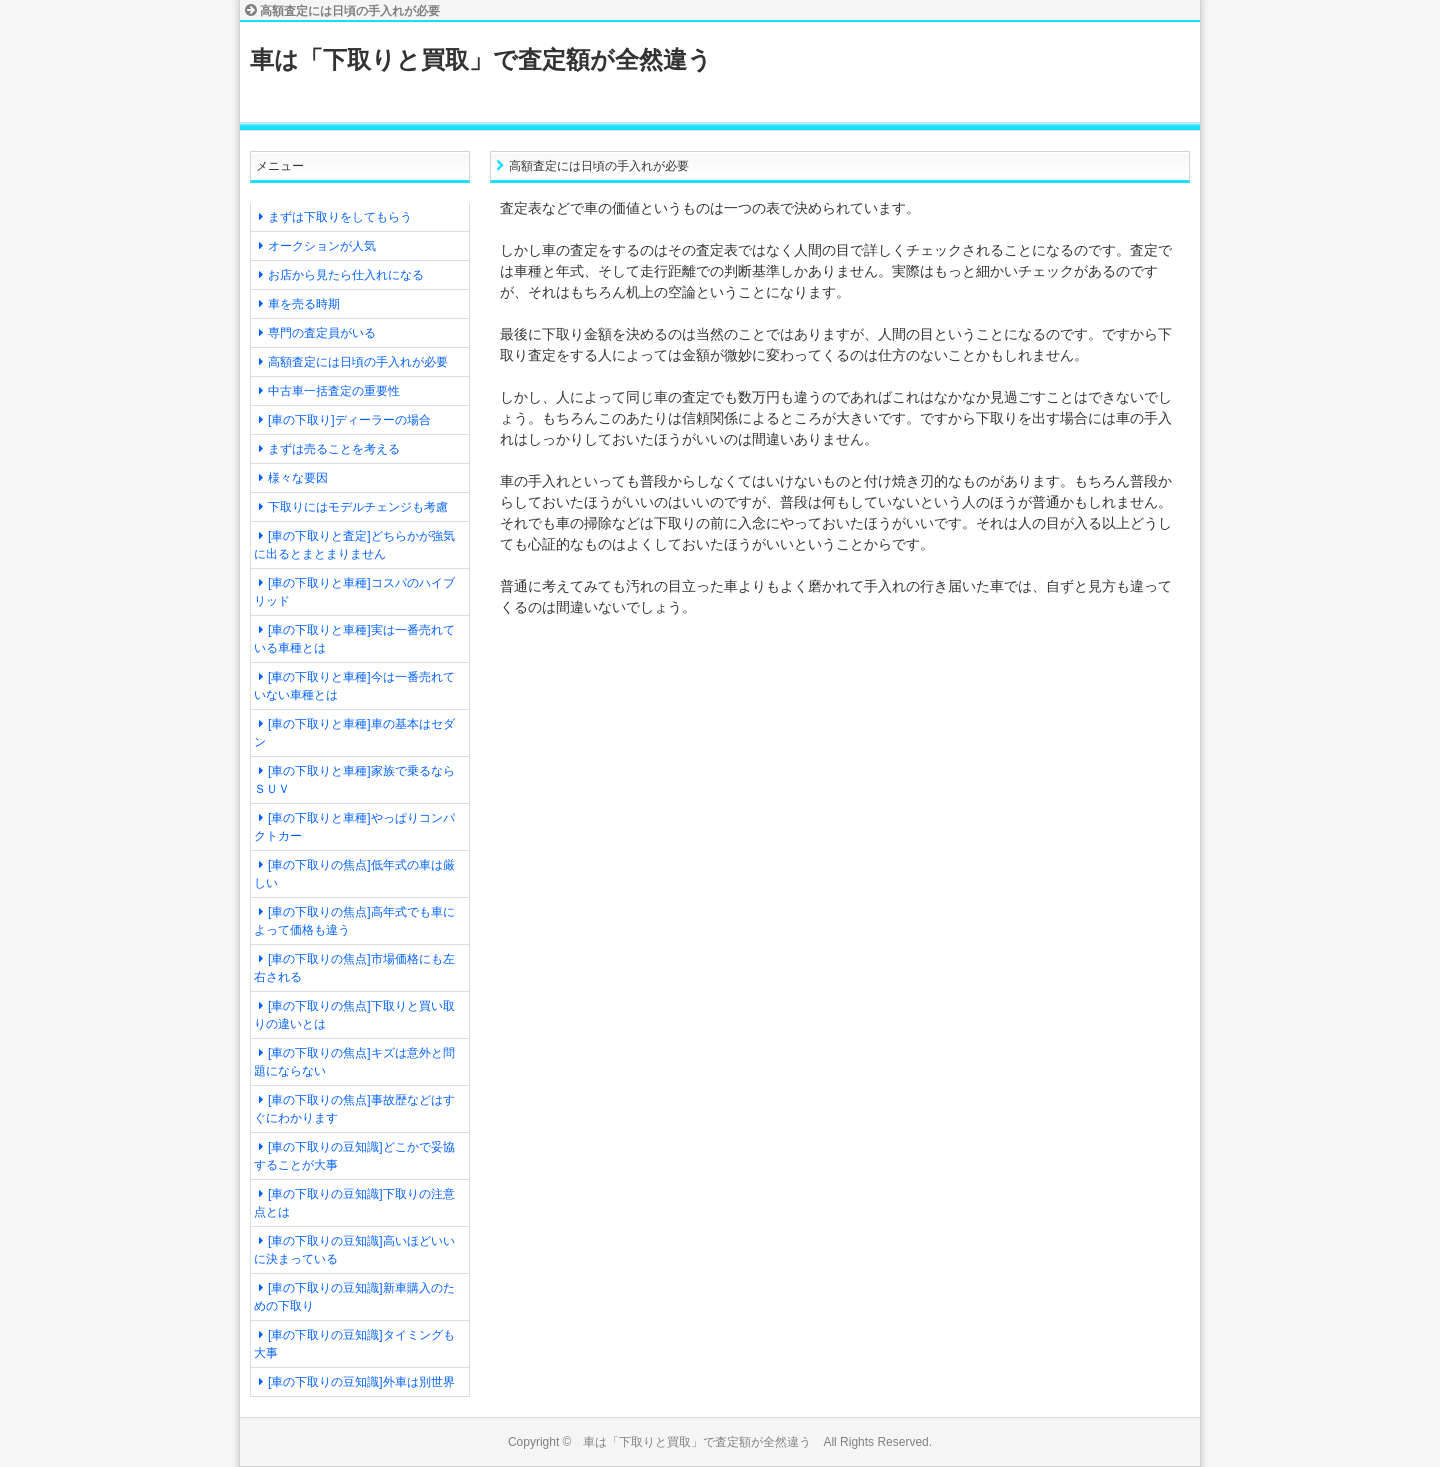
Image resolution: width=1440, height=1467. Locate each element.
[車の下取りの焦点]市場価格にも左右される (354, 968)
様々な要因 (298, 478)
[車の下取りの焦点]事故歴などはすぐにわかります (354, 1109)
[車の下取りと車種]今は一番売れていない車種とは (354, 686)
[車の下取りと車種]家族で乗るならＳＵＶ (354, 780)
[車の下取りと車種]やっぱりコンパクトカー (354, 827)
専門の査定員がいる (322, 333)
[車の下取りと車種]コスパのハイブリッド (354, 592)
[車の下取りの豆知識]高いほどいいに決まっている (354, 1250)
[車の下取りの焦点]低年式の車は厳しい (354, 874)
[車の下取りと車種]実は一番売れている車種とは (354, 639)
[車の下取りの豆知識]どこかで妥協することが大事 (354, 1156)
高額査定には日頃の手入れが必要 (358, 362)
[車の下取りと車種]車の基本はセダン (354, 733)
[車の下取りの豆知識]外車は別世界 (361, 1382)
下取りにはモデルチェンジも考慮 (358, 507)
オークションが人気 (322, 246)
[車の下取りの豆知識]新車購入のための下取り (354, 1297)
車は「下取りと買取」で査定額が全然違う (481, 59)
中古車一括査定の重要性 (334, 391)
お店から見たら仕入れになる (346, 275)
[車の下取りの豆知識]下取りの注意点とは (354, 1203)
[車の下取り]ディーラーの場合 (349, 420)
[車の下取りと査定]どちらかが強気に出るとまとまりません (354, 545)
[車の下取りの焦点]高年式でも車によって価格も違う (354, 921)
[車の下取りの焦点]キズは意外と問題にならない (354, 1062)
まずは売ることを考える (334, 449)
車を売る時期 (304, 304)
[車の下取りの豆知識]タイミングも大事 (354, 1344)
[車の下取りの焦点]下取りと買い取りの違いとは (354, 1015)
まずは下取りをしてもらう (340, 217)
